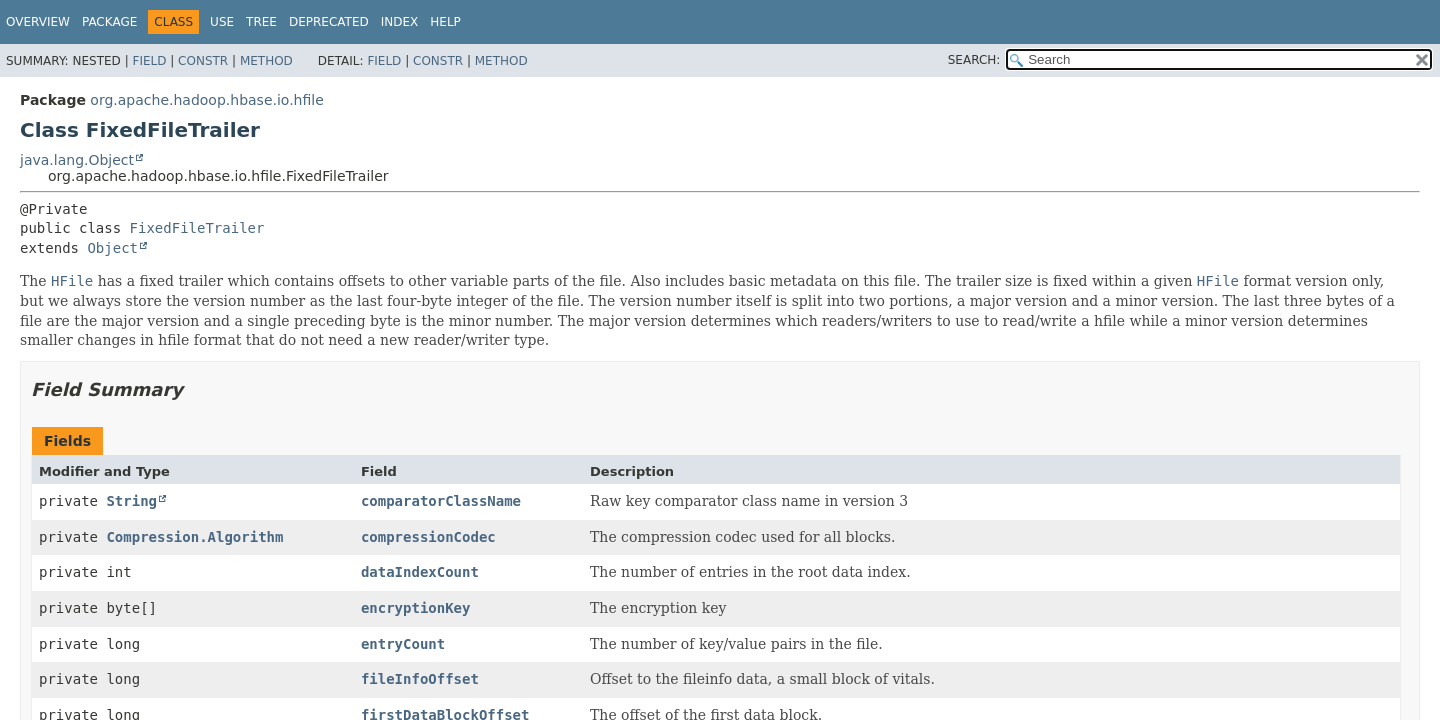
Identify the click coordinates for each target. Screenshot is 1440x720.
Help (445, 22)
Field (149, 61)
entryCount (403, 644)
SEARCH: (974, 60)
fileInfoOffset (420, 679)
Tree (261, 22)
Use (222, 22)
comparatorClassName (441, 501)
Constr (203, 61)
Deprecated (329, 22)
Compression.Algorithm (194, 537)
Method (266, 61)
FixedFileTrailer (197, 228)
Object (112, 248)
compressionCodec (428, 537)
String (131, 501)
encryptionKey (416, 608)
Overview (38, 22)
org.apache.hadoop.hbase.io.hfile (206, 100)
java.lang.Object (77, 160)
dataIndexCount (420, 572)
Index (400, 22)
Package (109, 22)
